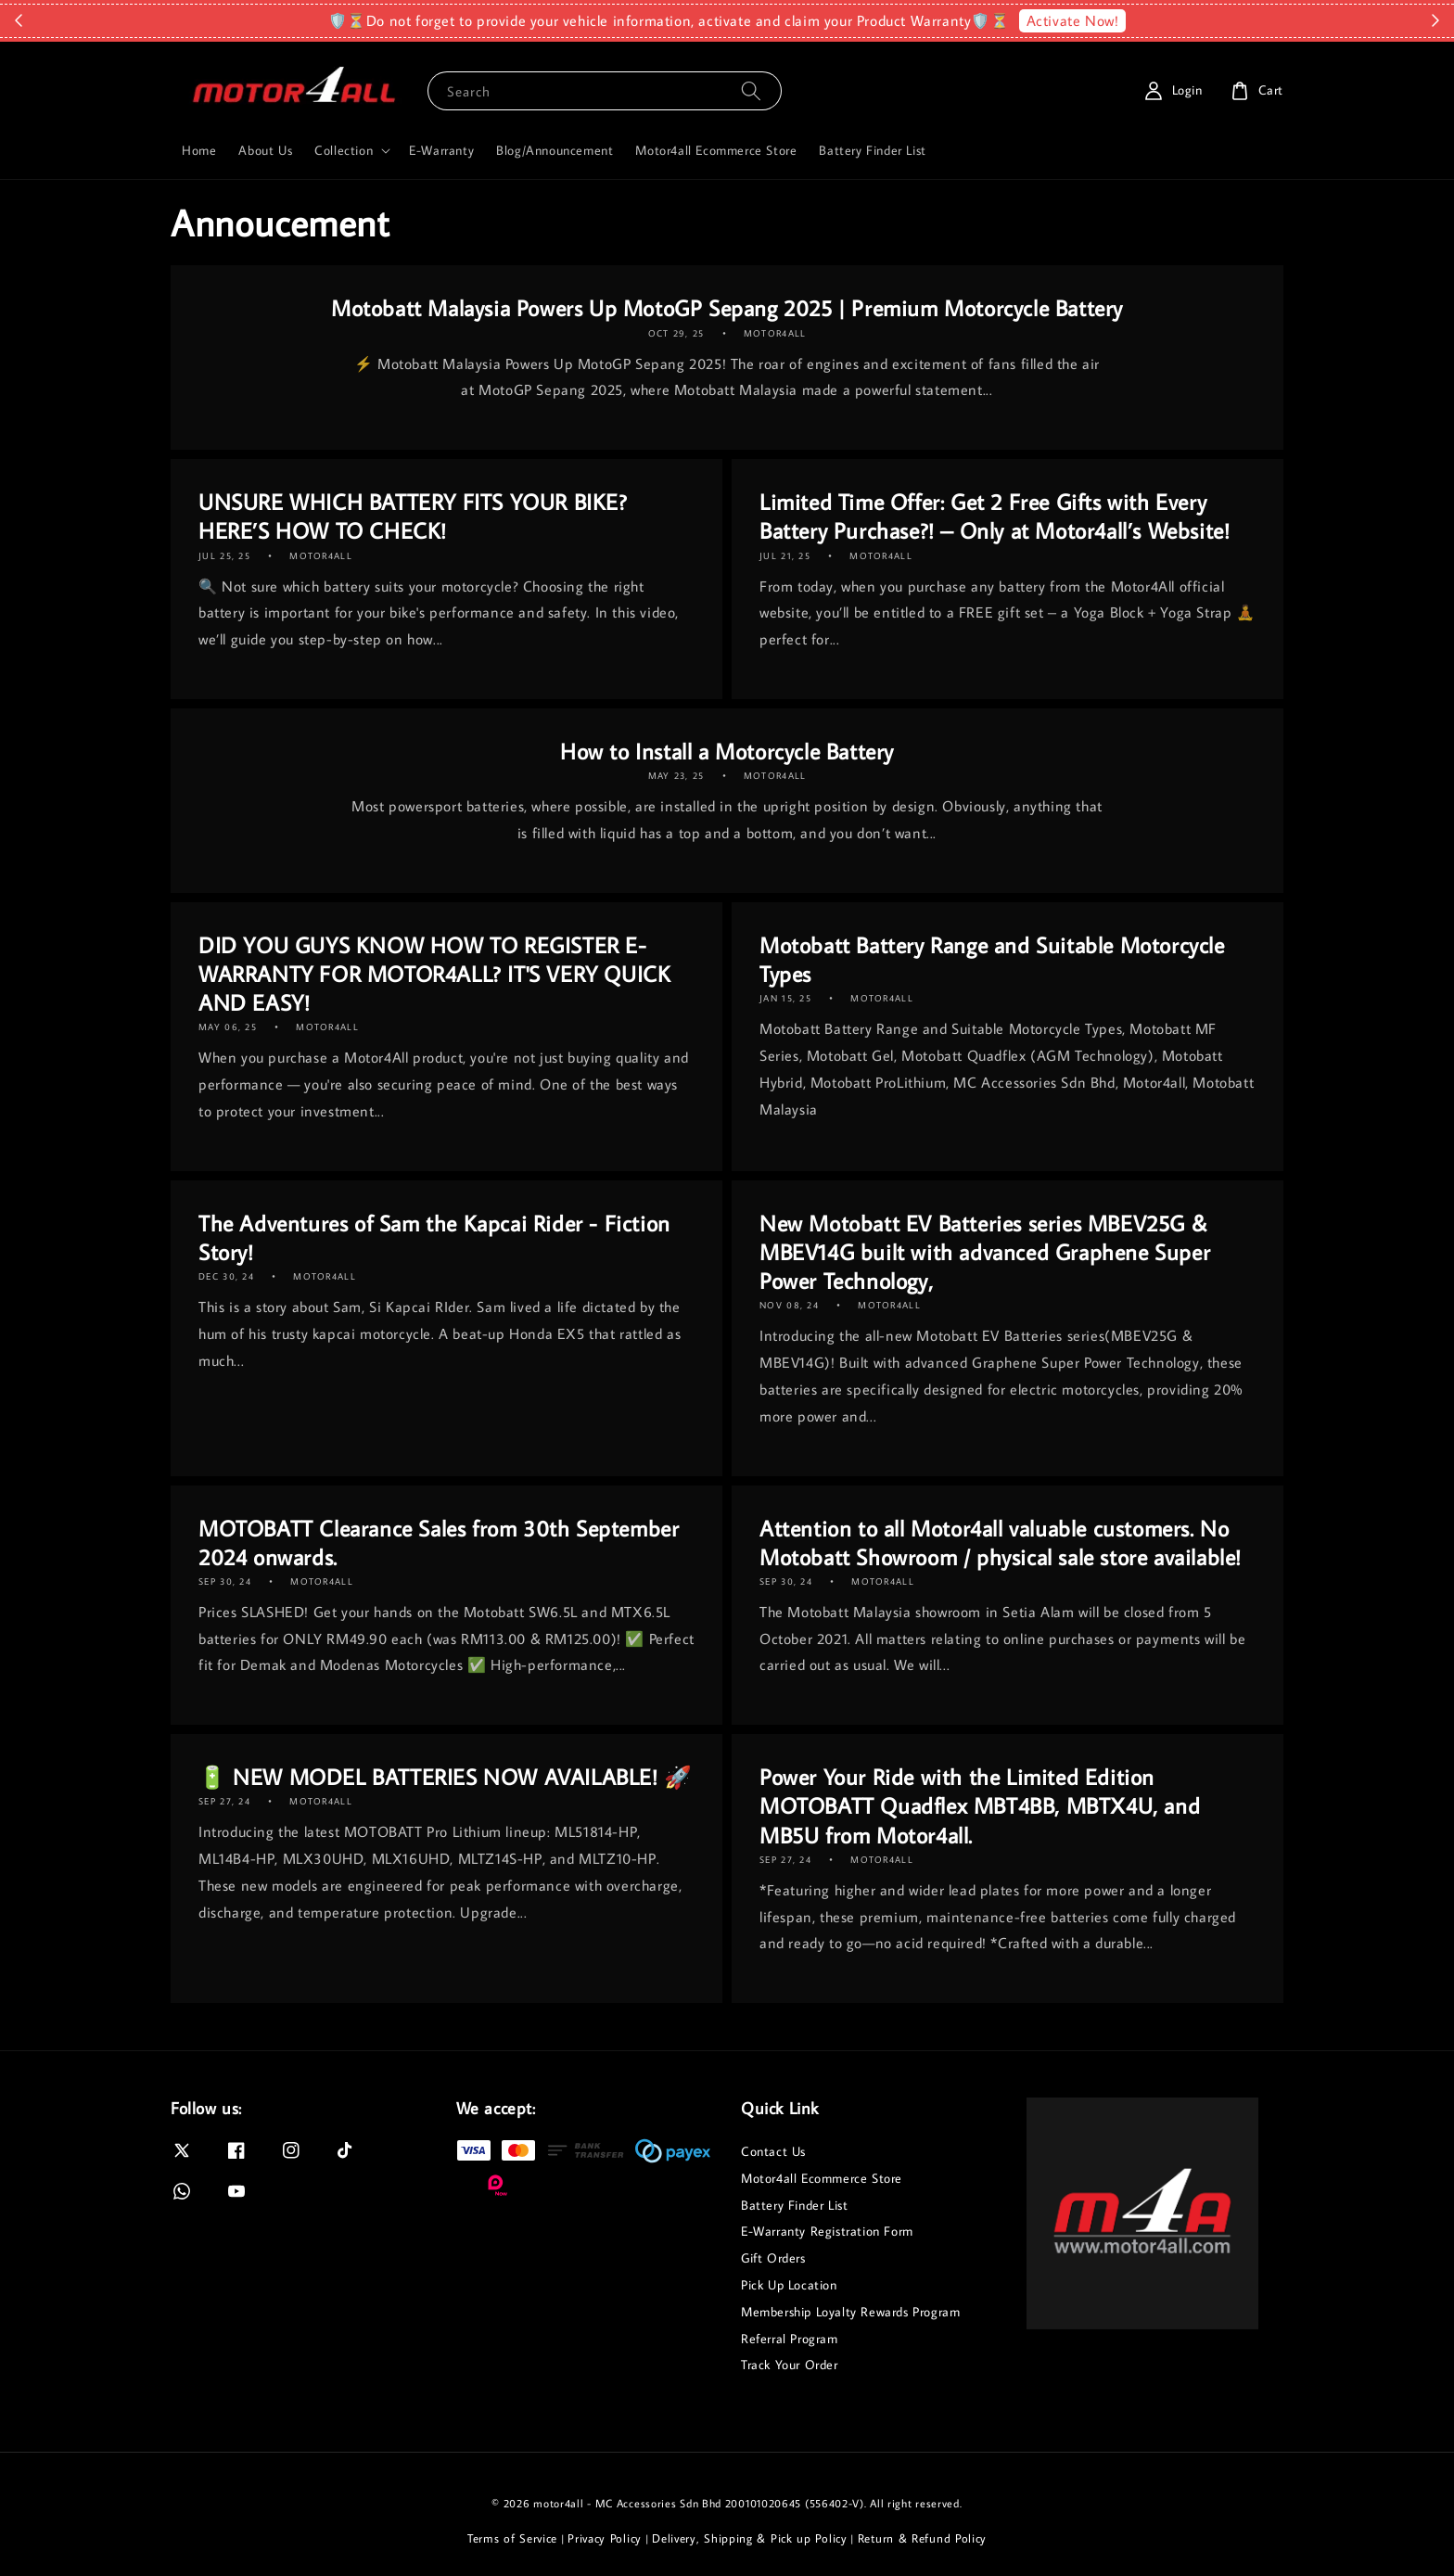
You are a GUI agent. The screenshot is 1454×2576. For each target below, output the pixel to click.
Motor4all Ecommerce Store (716, 150)
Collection (343, 150)
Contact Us (773, 2151)
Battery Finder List (872, 150)
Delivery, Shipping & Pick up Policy (750, 2538)
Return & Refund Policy (922, 2538)
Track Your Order (789, 2364)
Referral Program (789, 2338)
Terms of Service (512, 2538)
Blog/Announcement (554, 150)
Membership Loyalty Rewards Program (850, 2311)
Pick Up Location (789, 2284)
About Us (265, 150)
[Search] (751, 90)
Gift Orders (773, 2258)
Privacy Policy (605, 2538)
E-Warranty (441, 150)
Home (199, 150)
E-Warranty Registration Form (827, 2231)
